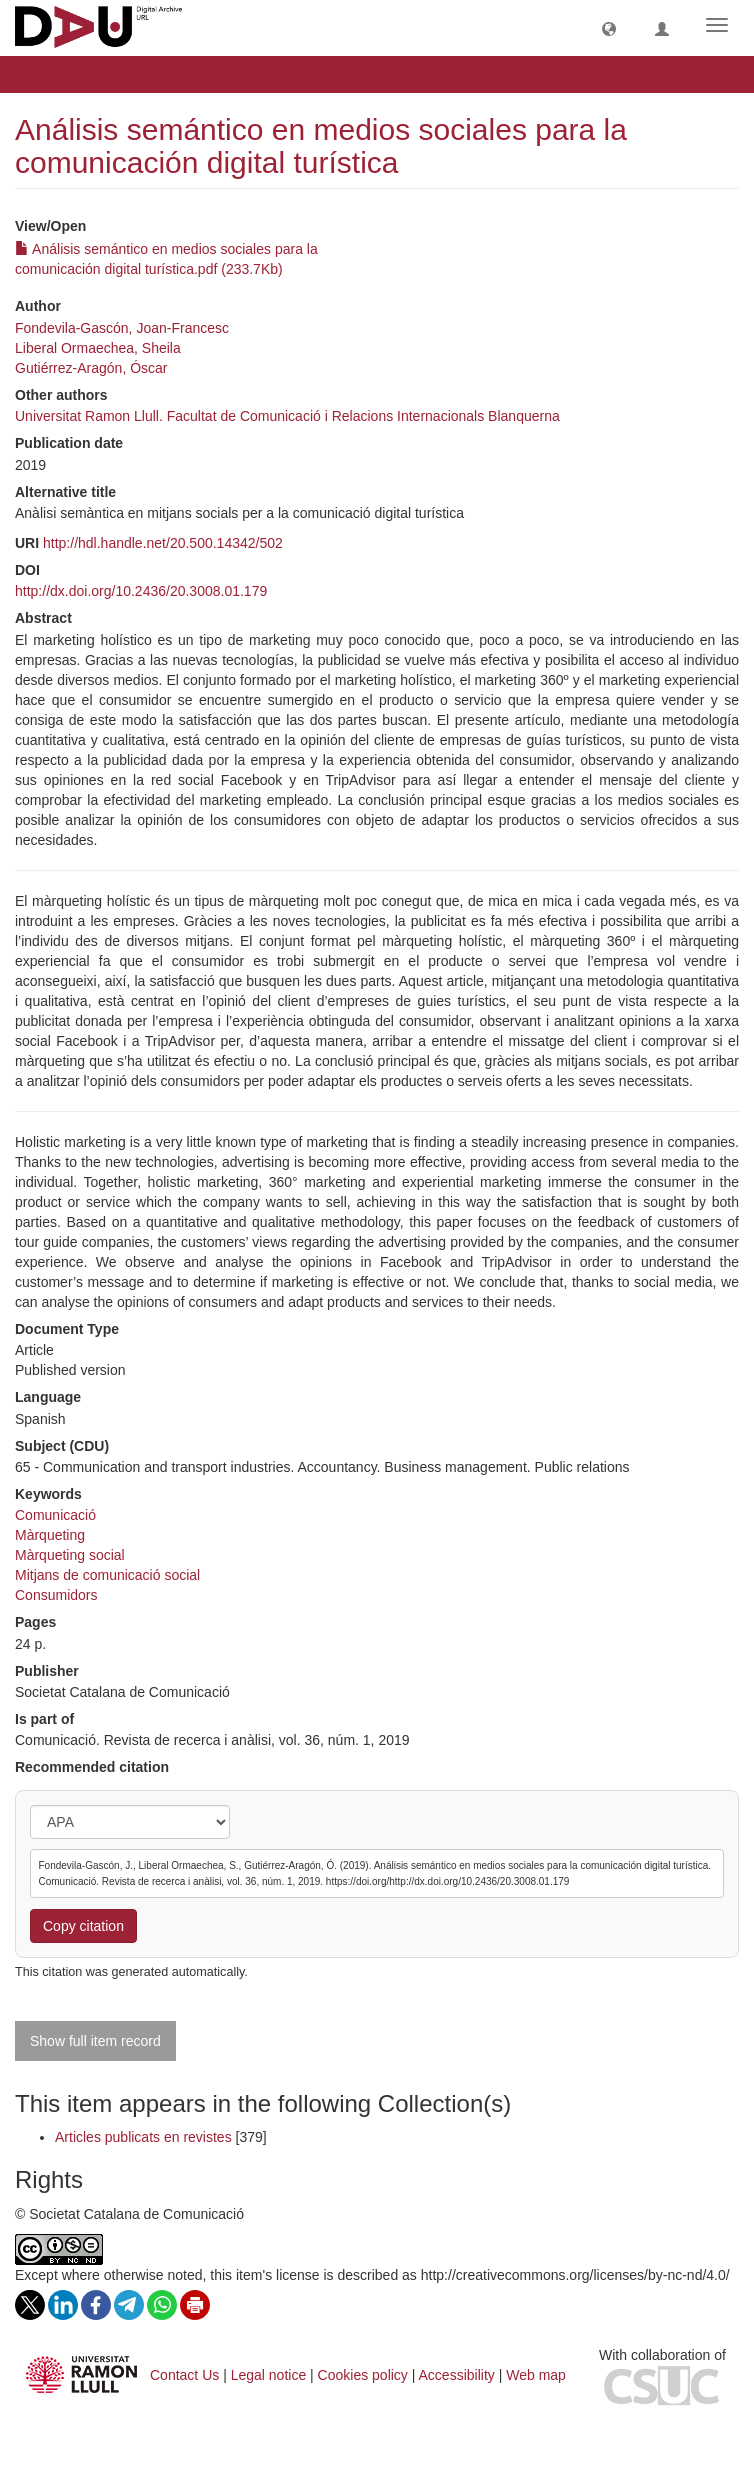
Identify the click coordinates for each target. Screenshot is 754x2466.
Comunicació (55, 1515)
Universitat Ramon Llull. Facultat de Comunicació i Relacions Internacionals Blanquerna (287, 416)
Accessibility (457, 2375)
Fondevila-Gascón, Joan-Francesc (122, 328)
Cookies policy (363, 2375)
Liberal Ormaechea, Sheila (98, 348)
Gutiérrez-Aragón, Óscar (91, 368)
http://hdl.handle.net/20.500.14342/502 (163, 543)
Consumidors (56, 1595)
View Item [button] (67, 74)
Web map (536, 2375)
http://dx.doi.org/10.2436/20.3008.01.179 (141, 591)
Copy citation (83, 1926)
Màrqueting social (70, 1555)
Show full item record (95, 2041)
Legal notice (269, 2375)
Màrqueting (50, 1535)
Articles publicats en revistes (143, 2137)
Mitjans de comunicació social (107, 1575)
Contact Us (184, 2375)
